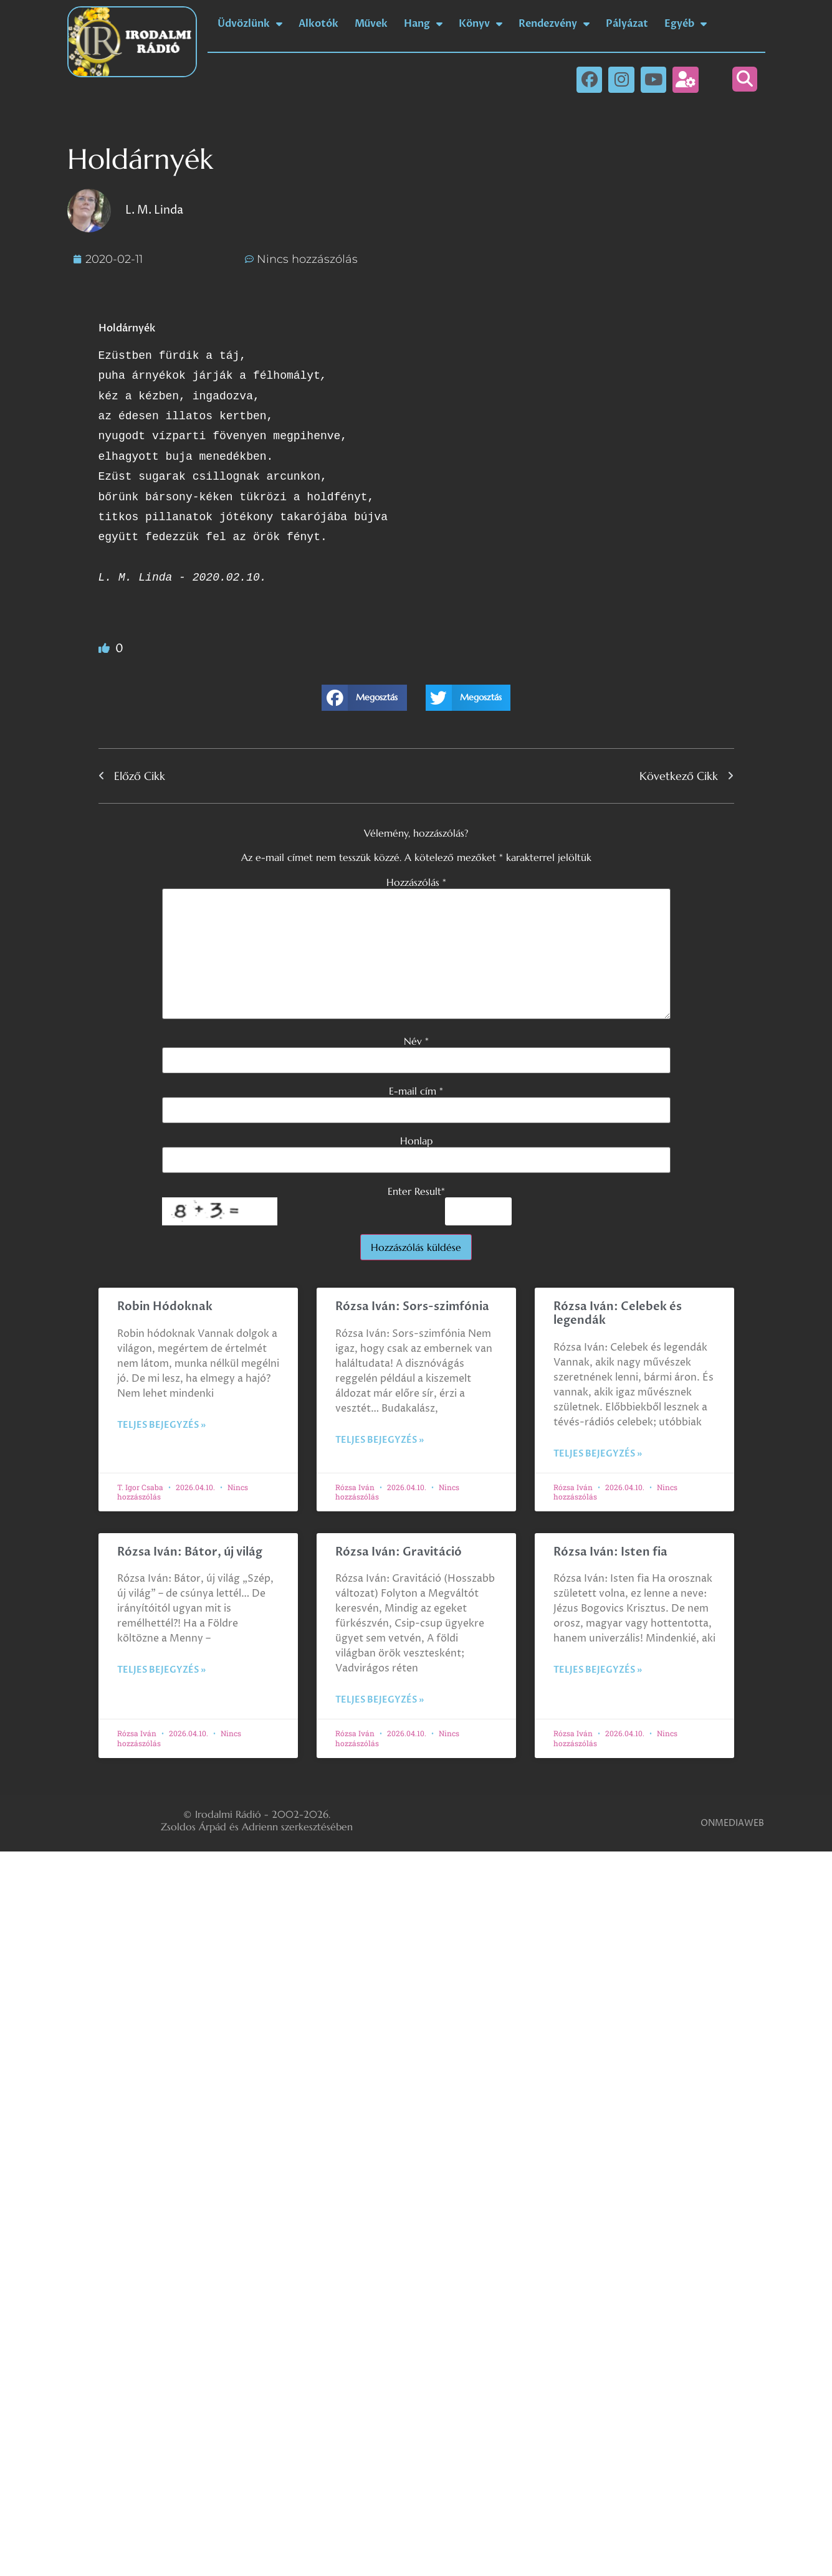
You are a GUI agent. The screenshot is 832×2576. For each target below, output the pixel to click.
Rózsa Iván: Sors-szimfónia (412, 1306)
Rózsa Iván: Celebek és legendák (617, 1313)
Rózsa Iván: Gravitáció (398, 1552)
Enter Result (416, 1191)
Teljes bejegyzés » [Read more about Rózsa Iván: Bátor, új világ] (161, 1670)
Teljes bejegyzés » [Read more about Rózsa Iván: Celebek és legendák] (597, 1454)
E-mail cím (416, 1091)
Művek (371, 24)
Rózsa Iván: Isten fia (610, 1552)
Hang (423, 23)
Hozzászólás (416, 882)
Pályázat (627, 24)
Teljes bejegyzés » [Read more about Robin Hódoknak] (161, 1425)
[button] (744, 79)
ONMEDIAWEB (732, 1823)
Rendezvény (554, 23)
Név (416, 1041)
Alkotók (318, 24)
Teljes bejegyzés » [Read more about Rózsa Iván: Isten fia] (597, 1670)
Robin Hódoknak (165, 1306)
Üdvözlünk (250, 23)
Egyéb (685, 23)
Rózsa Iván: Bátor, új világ (189, 1552)
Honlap (416, 1141)
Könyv (480, 23)
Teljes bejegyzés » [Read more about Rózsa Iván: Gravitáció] (379, 1700)
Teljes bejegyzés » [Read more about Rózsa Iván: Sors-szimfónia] (379, 1440)
